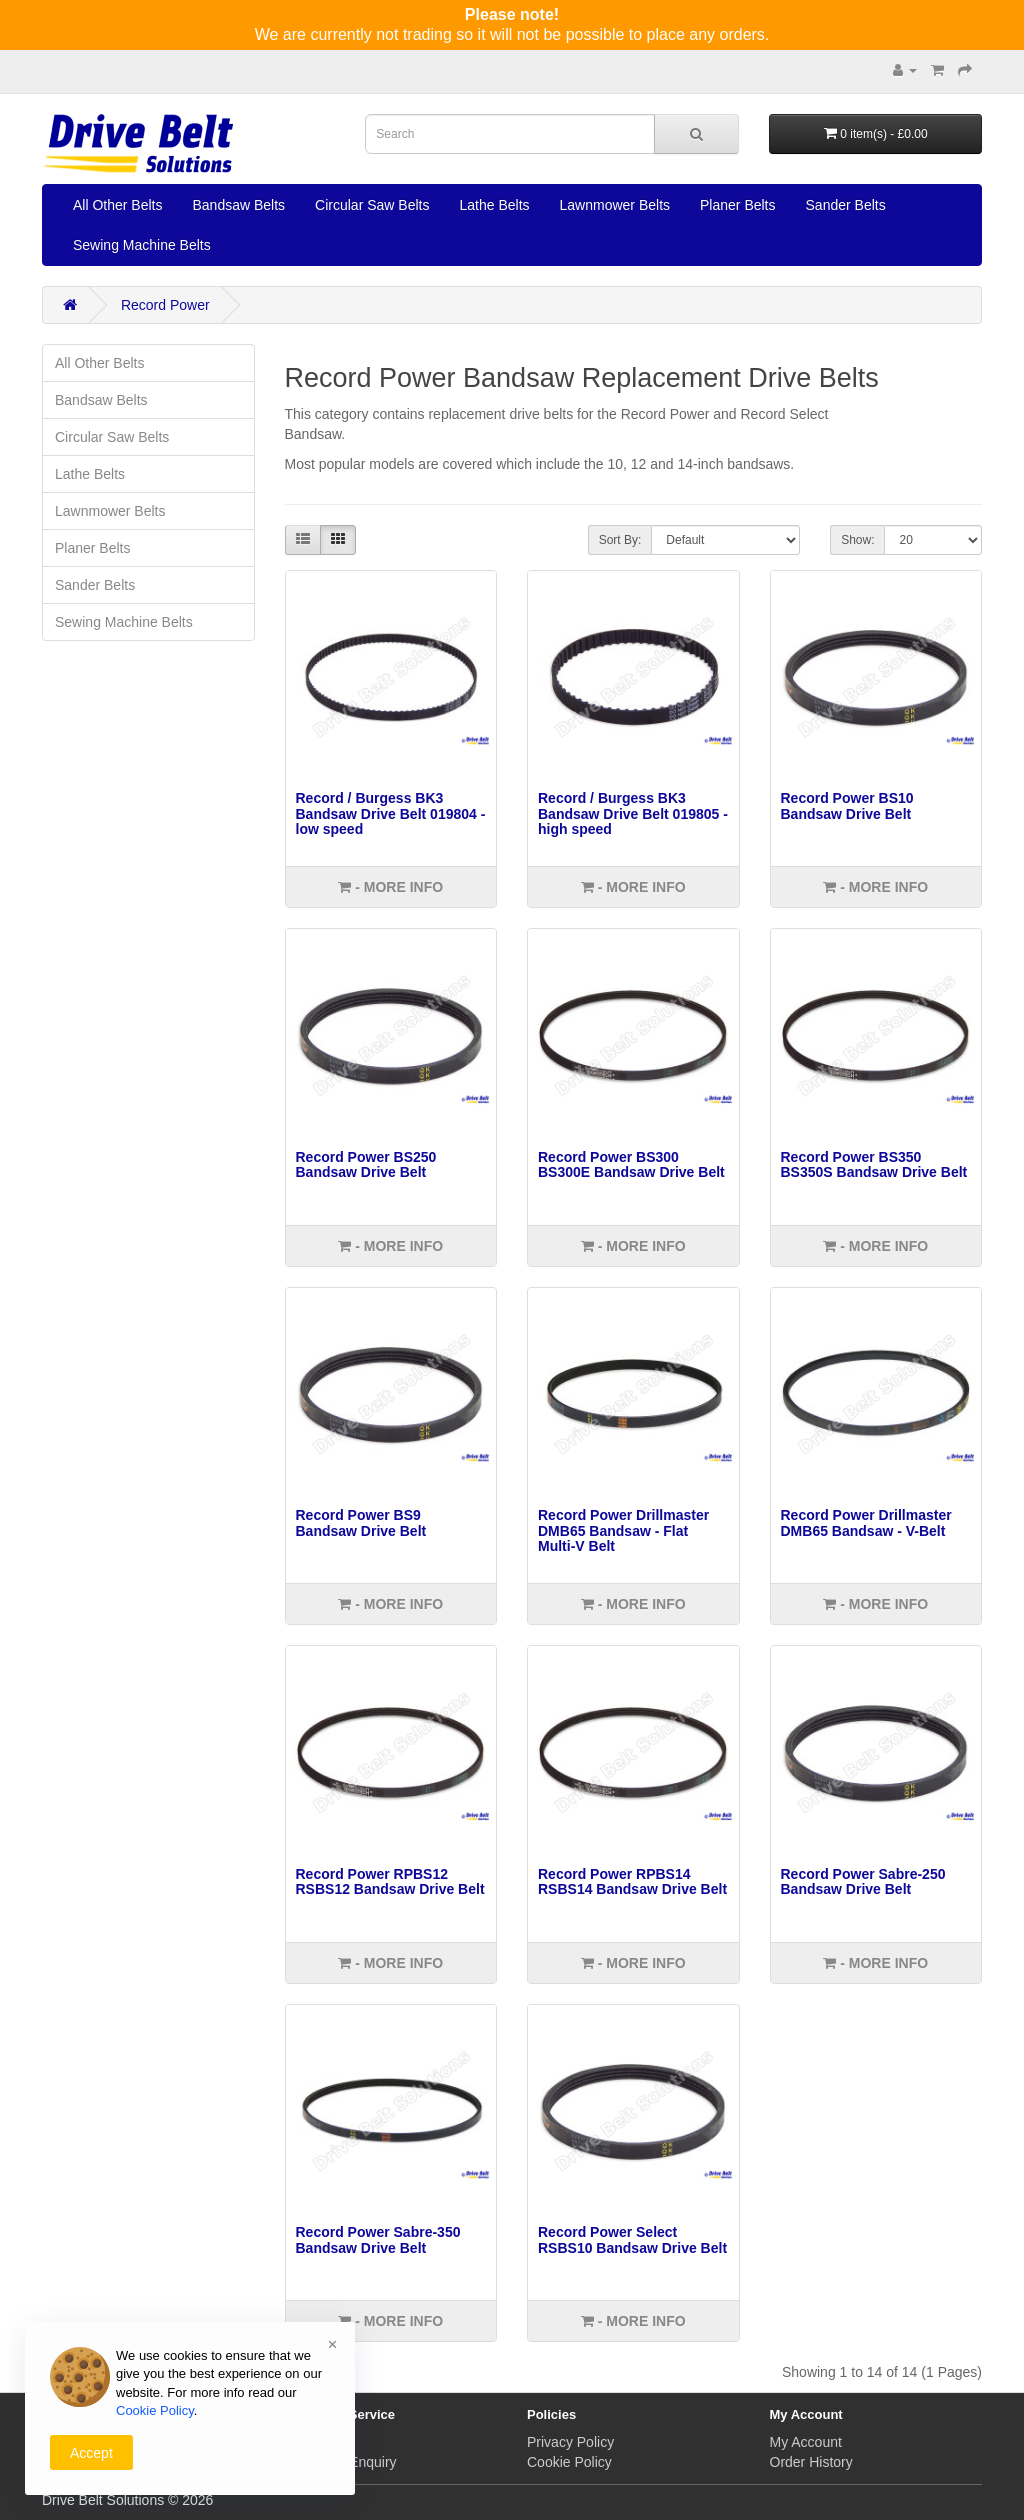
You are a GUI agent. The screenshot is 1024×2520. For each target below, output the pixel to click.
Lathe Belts (494, 205)
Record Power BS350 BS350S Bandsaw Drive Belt (874, 1164)
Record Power (165, 305)
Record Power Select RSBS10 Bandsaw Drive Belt (632, 2239)
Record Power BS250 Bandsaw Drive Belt (366, 1164)
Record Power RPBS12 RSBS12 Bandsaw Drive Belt (390, 1881)
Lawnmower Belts (615, 205)
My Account (806, 2442)
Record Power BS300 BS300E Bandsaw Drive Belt (631, 1164)
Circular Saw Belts (372, 205)
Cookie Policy (569, 2462)
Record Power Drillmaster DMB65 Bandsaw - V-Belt (866, 1522)
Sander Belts (846, 205)
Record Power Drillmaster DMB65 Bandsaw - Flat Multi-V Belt (623, 1530)
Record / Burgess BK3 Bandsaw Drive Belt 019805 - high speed (633, 813)
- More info (390, 887)
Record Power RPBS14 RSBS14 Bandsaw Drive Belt (632, 1881)
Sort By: (620, 540)
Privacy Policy (570, 2442)
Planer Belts (737, 205)
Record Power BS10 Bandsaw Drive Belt (847, 805)
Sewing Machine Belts (142, 245)
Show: (857, 540)
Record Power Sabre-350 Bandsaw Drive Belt (378, 2239)
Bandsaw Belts (238, 205)
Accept (91, 2453)
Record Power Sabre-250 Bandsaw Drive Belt (863, 1881)
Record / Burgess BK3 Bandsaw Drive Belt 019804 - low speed (391, 813)
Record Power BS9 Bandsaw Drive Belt (361, 1522)
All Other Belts (117, 205)
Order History (811, 2462)
